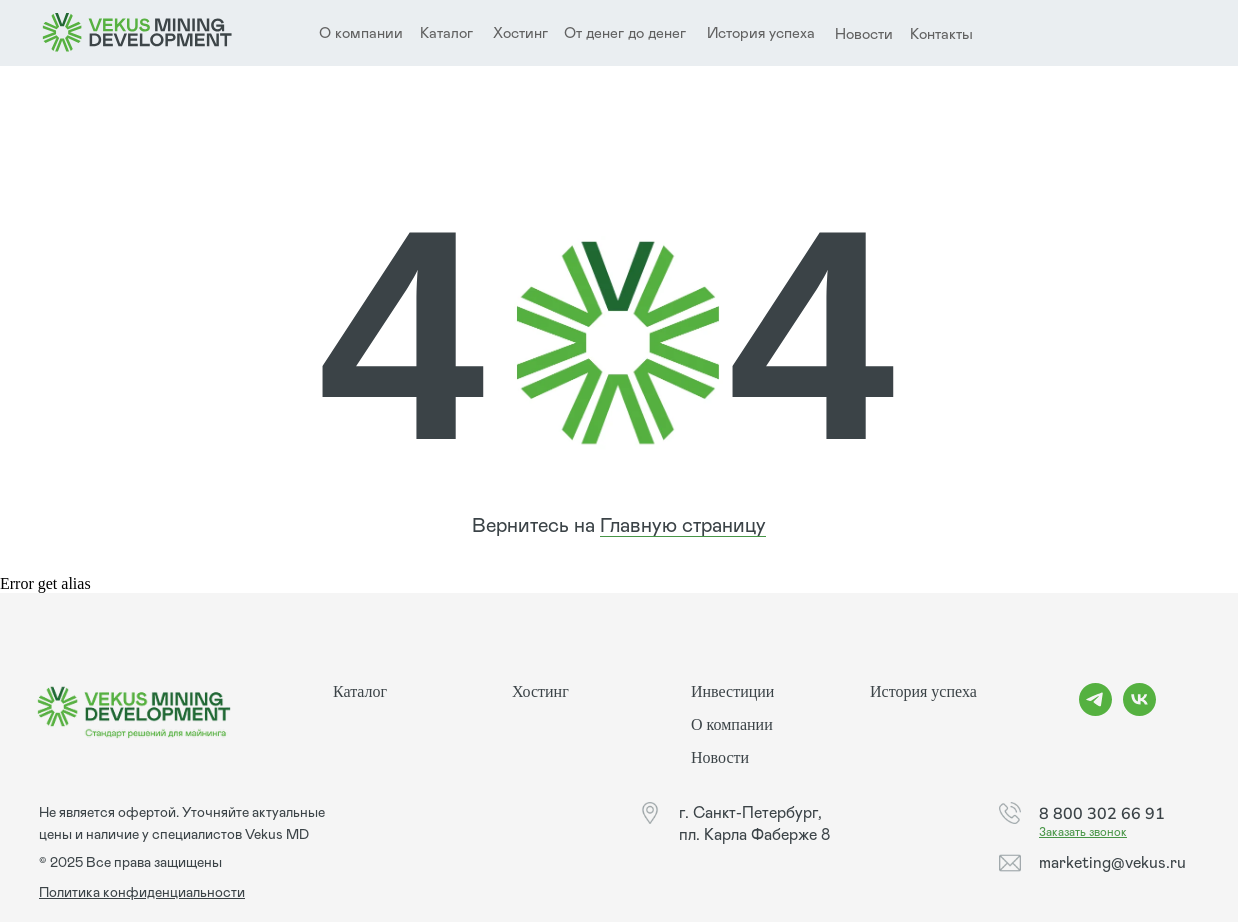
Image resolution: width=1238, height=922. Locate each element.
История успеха (761, 33)
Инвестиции (732, 691)
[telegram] (1095, 710)
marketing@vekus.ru (1112, 863)
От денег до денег (625, 33)
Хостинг (520, 33)
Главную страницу (683, 526)
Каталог (446, 33)
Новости (864, 34)
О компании (732, 724)
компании (369, 33)
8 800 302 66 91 (1102, 813)
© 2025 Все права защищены (130, 863)
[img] (137, 33)
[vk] (1139, 710)
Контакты (941, 34)
